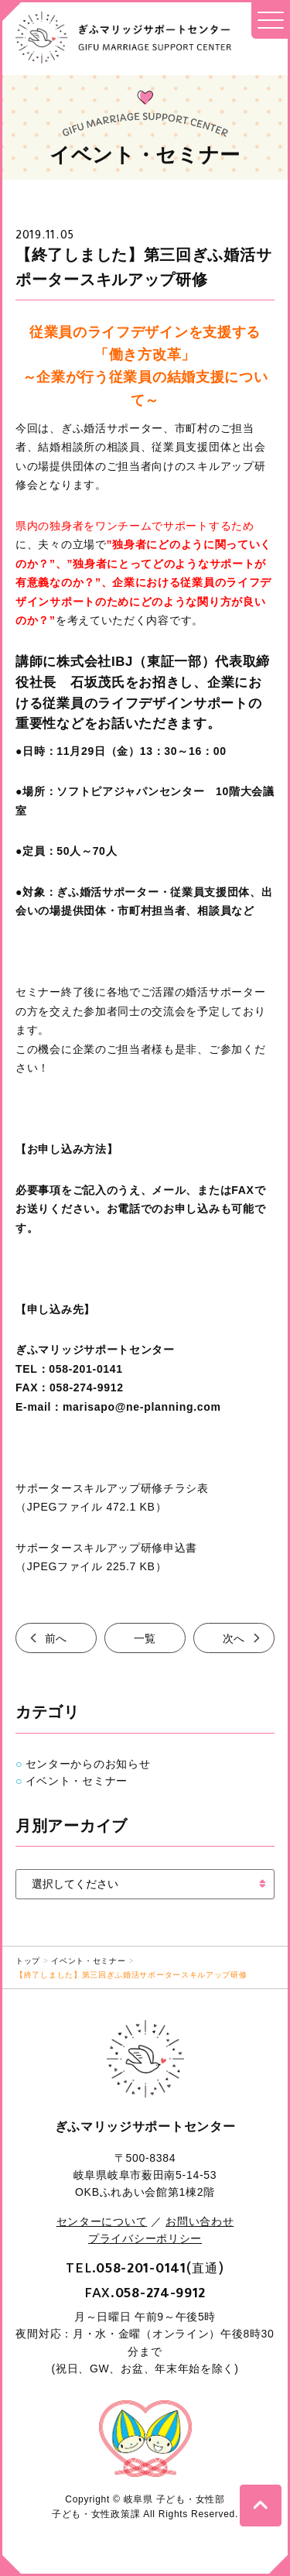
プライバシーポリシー (145, 2238)
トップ (27, 1961)
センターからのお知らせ (88, 1764)
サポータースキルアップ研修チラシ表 (112, 1488)
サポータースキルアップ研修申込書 (106, 1548)
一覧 (145, 1637)
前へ (56, 1637)
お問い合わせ (199, 2221)
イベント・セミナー (77, 1781)
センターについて (102, 2221)
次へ (234, 1637)
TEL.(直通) (144, 2268)
